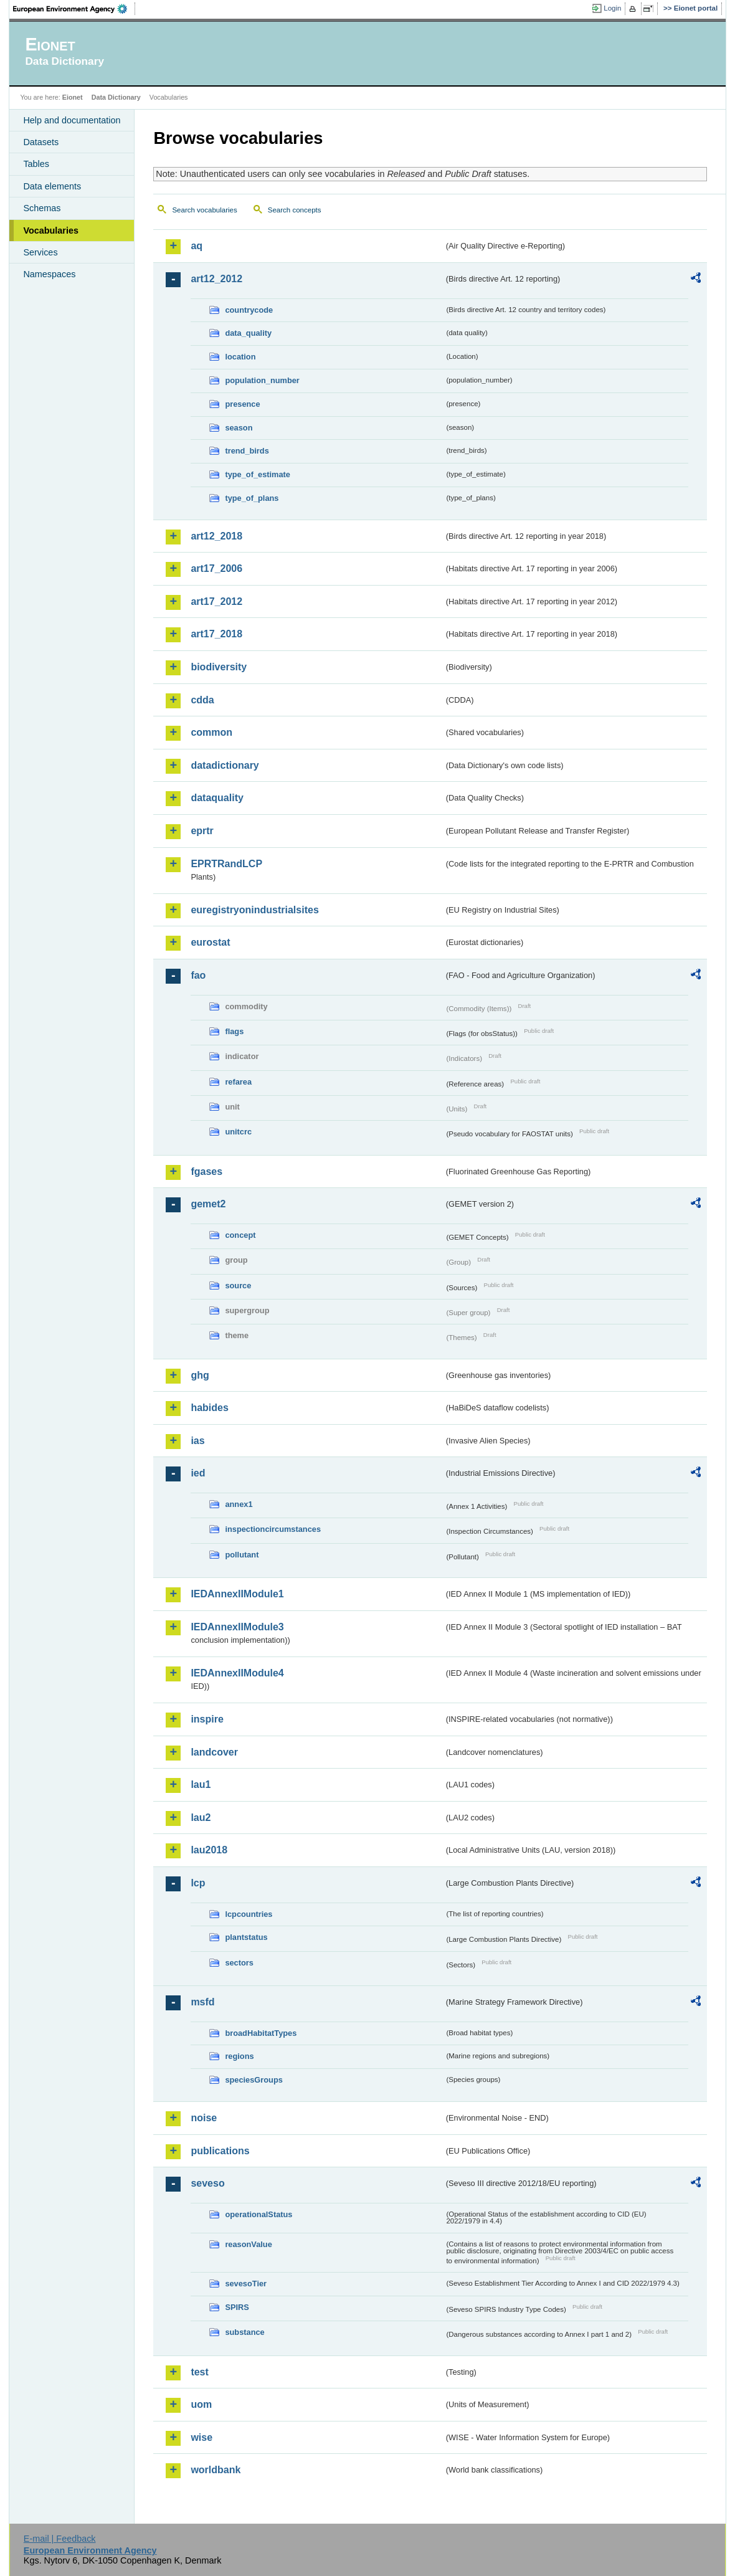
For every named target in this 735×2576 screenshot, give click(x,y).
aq (196, 245)
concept (240, 1235)
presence (242, 404)
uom (201, 2404)
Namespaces (49, 274)
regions (239, 2056)
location (240, 356)
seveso (207, 2183)
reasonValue (248, 2244)
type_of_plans (251, 498)
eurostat (210, 942)
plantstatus (246, 1937)
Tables (36, 164)
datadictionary (224, 765)
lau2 (201, 1817)
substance (244, 2332)
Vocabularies (50, 230)
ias (197, 1440)
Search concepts (294, 210)
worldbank (215, 2469)
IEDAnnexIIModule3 (237, 1627)
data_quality (248, 333)
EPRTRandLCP (226, 863)
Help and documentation (71, 120)
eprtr (202, 830)
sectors (239, 1962)
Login (612, 8)
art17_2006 (216, 568)
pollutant (241, 1554)
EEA (74, 8)
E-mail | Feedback (60, 2539)
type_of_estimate (257, 474)
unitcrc (238, 1131)
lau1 (201, 1784)
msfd (202, 2002)
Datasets (41, 142)
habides (209, 1407)
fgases (206, 1171)
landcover (214, 1752)
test (199, 2372)
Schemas (41, 208)
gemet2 (208, 1204)
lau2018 (209, 1850)
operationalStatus (258, 2214)
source (238, 1285)
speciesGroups (253, 2079)
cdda (202, 700)
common (211, 732)
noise (204, 2118)
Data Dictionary (116, 97)
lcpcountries (248, 1914)
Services (40, 252)
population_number (262, 380)
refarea (238, 1081)
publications (220, 2151)
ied (198, 1473)
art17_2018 (216, 634)
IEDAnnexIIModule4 (237, 1673)
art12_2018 (216, 536)
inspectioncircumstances (273, 1529)
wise (201, 2437)
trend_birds (246, 450)
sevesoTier (246, 2283)
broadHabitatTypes (260, 2033)
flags (234, 1031)
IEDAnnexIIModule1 (237, 1594)
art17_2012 (216, 601)
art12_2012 (216, 278)
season (238, 427)
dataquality (217, 797)
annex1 (238, 1504)
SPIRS (237, 2307)
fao (198, 975)
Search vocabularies (204, 210)
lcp (198, 1883)
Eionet (72, 97)
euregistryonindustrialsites (254, 910)
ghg (200, 1375)
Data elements (52, 186)
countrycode (249, 310)
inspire (207, 1719)
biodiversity (219, 667)
